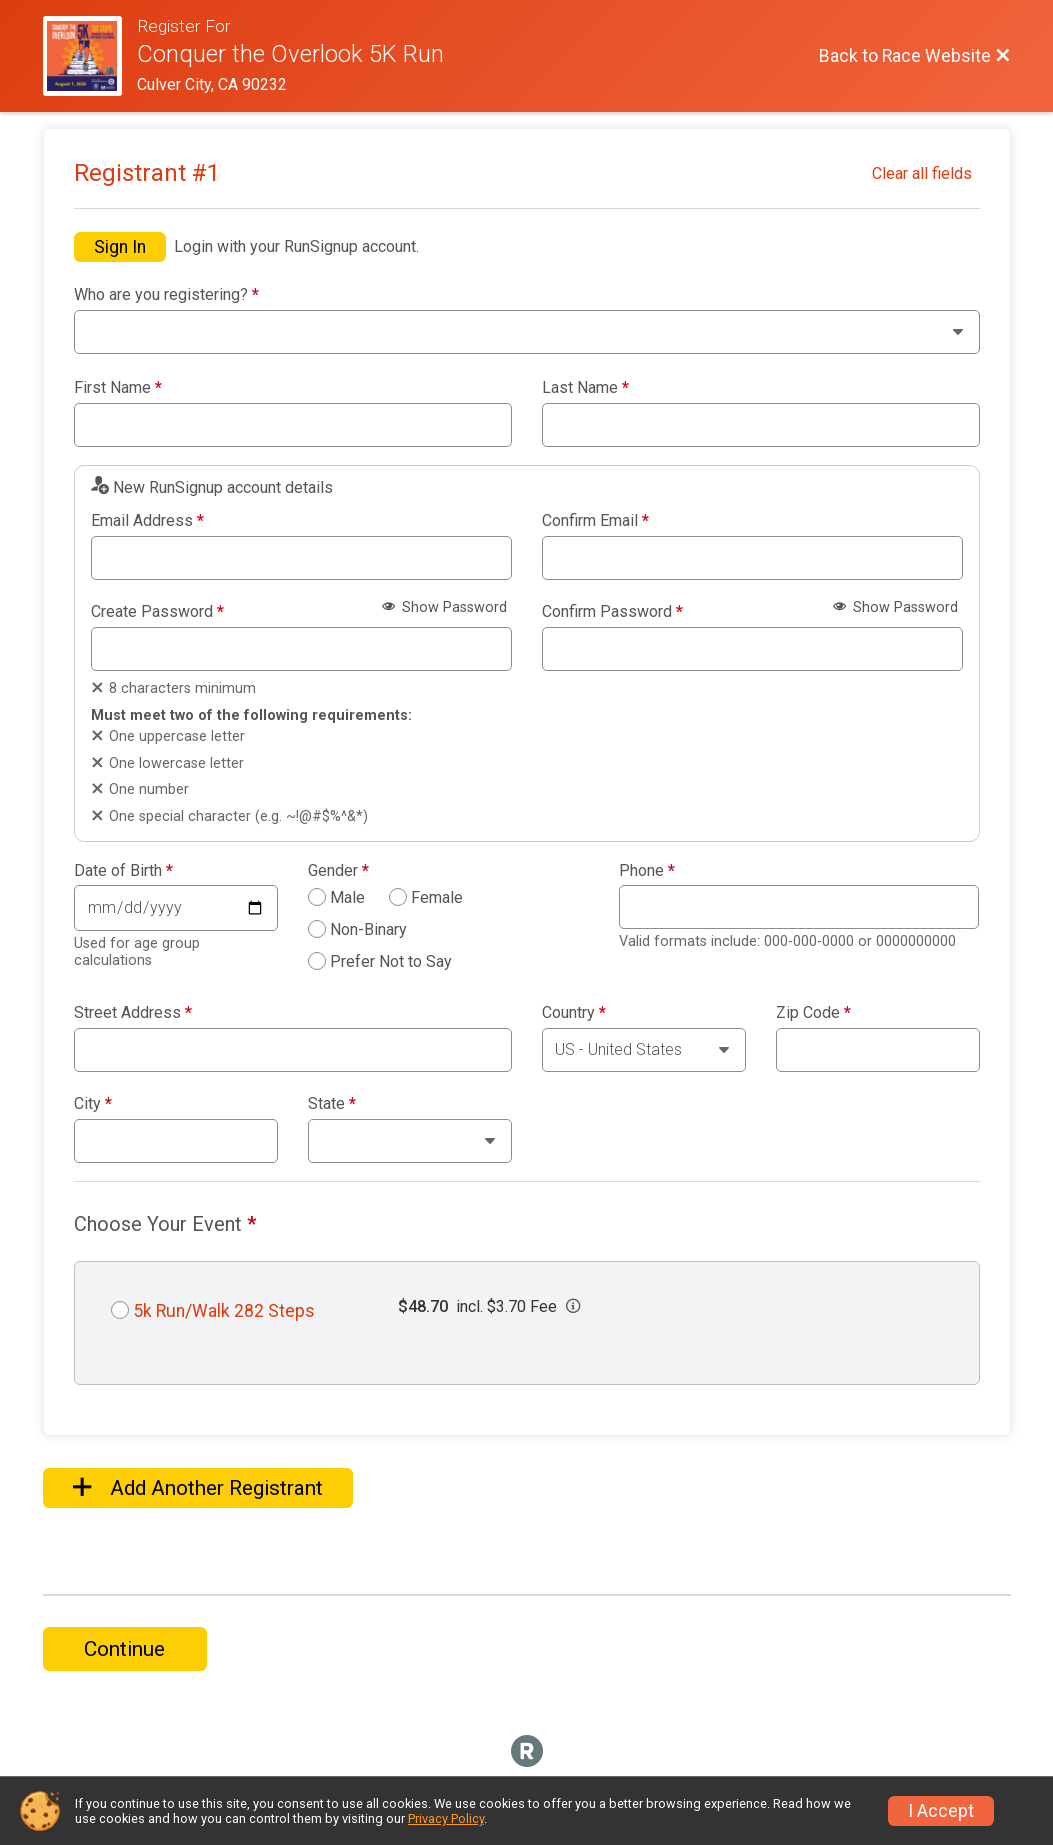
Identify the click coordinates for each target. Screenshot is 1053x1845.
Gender (338, 871)
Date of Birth (123, 871)
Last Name (585, 388)
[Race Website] (90, 56)
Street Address (133, 1013)
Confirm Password (612, 612)
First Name (118, 388)
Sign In (120, 247)
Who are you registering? (166, 295)
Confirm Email (595, 521)
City (93, 1104)
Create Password (157, 612)
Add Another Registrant (198, 1488)
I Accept (941, 1811)
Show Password (444, 607)
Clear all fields (922, 173)
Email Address (147, 521)
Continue (124, 1649)
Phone (647, 871)
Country (574, 1013)
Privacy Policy (446, 1818)
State (332, 1104)
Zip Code (813, 1013)
